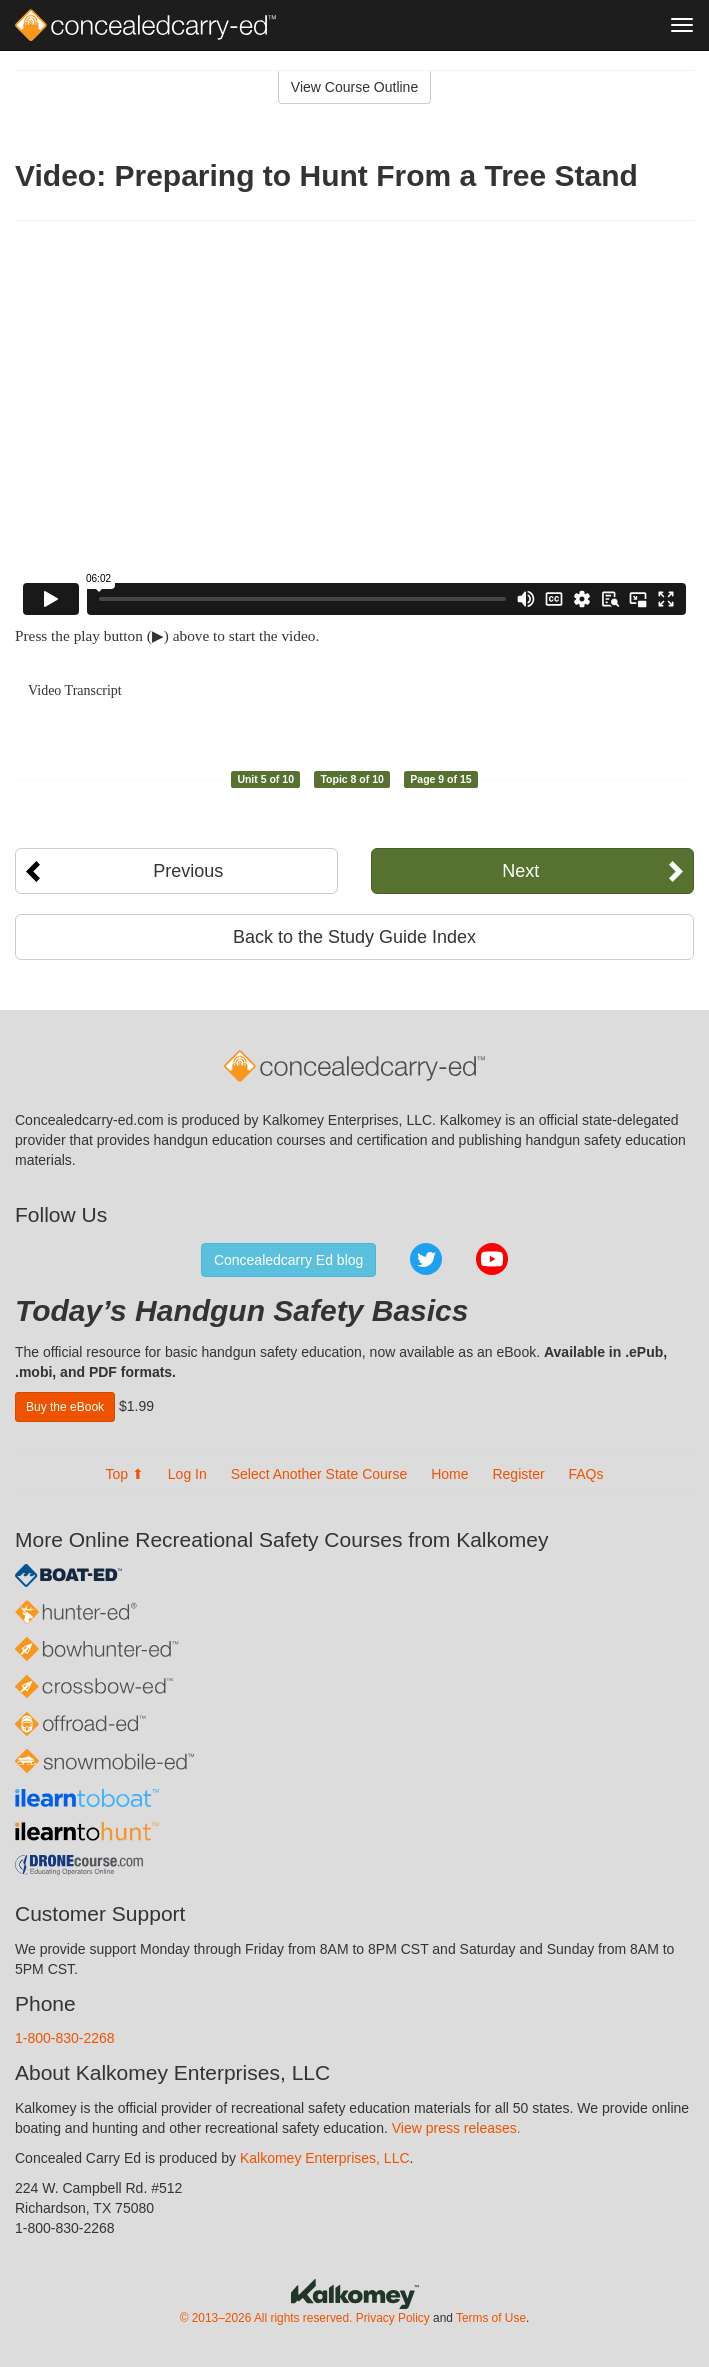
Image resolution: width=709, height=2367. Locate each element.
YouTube (492, 1259)
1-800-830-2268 (65, 2038)
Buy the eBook (65, 1407)
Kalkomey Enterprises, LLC (325, 2158)
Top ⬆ (124, 1474)
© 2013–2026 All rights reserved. (266, 2318)
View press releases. (456, 2128)
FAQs (586, 1474)
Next (520, 871)
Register (518, 1474)
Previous (188, 871)
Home (449, 1474)
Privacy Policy (393, 2318)
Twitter (426, 1259)
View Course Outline (354, 87)
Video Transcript (75, 690)
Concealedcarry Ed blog (288, 1260)
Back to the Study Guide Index (354, 937)
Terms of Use (491, 2318)
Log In (187, 1474)
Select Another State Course (319, 1474)
